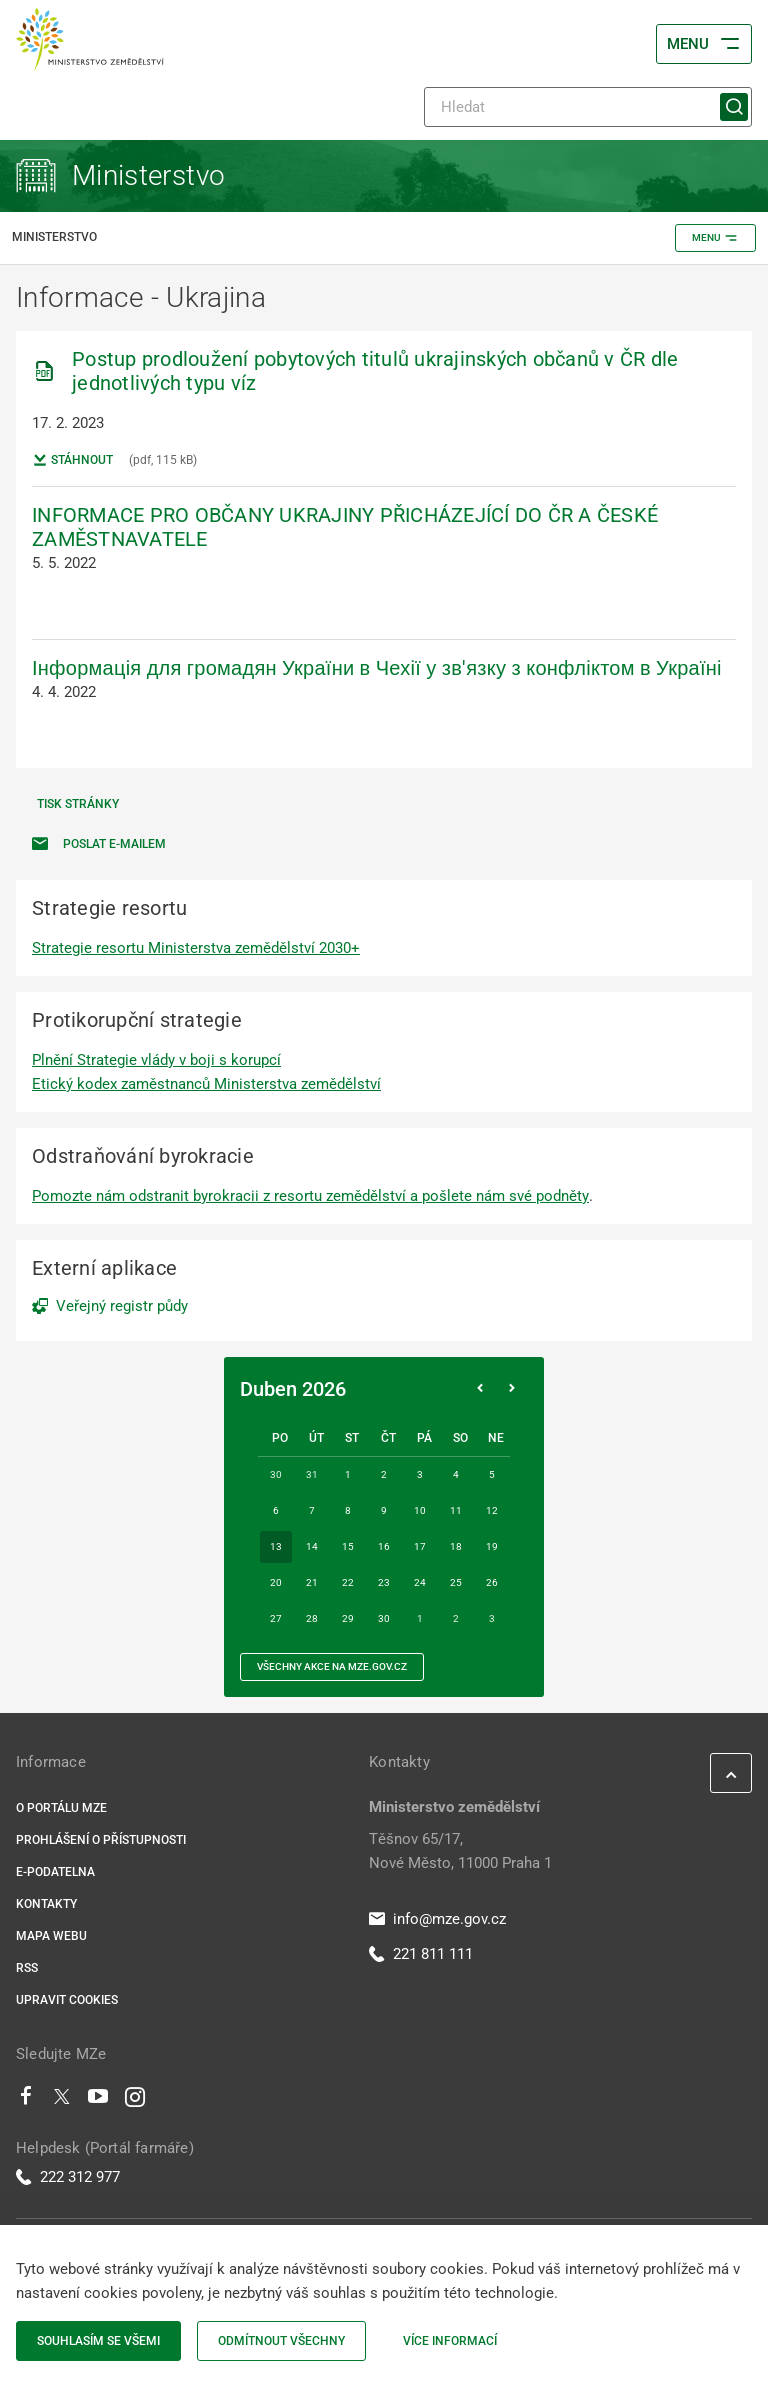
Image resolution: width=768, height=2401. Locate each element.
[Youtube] (98, 2101)
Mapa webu (51, 1936)
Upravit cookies (67, 2000)
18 (456, 1546)
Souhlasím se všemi (98, 2341)
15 (348, 1546)
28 (312, 1618)
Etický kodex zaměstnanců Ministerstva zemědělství (206, 1084)
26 (492, 1582)
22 (348, 1582)
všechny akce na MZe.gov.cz (332, 1666)
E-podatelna (55, 1872)
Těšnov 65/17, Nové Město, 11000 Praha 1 (460, 1851)
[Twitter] (62, 2101)
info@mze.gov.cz (437, 1919)
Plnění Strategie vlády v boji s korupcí (156, 1060)
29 (348, 1618)
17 (420, 1546)
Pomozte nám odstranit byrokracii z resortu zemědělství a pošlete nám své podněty (310, 1196)
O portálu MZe (61, 1808)
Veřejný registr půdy (122, 1306)
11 (456, 1510)
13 (276, 1546)
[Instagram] (135, 2101)
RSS (27, 1968)
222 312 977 (68, 2177)
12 (492, 1510)
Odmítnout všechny (281, 2341)
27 (276, 1618)
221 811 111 (421, 1954)
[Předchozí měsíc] (480, 1389)
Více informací (450, 2341)
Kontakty (46, 1904)
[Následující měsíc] (512, 1389)
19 (492, 1546)
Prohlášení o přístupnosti (101, 1840)
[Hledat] (588, 107)
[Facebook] (26, 2101)
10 (420, 1510)
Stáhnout (72, 460)
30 (384, 1618)
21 (312, 1582)
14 (312, 1546)
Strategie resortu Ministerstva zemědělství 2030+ (196, 948)
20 (276, 1582)
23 (384, 1582)
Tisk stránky (78, 804)
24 (420, 1582)
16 (384, 1546)
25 (456, 1582)
